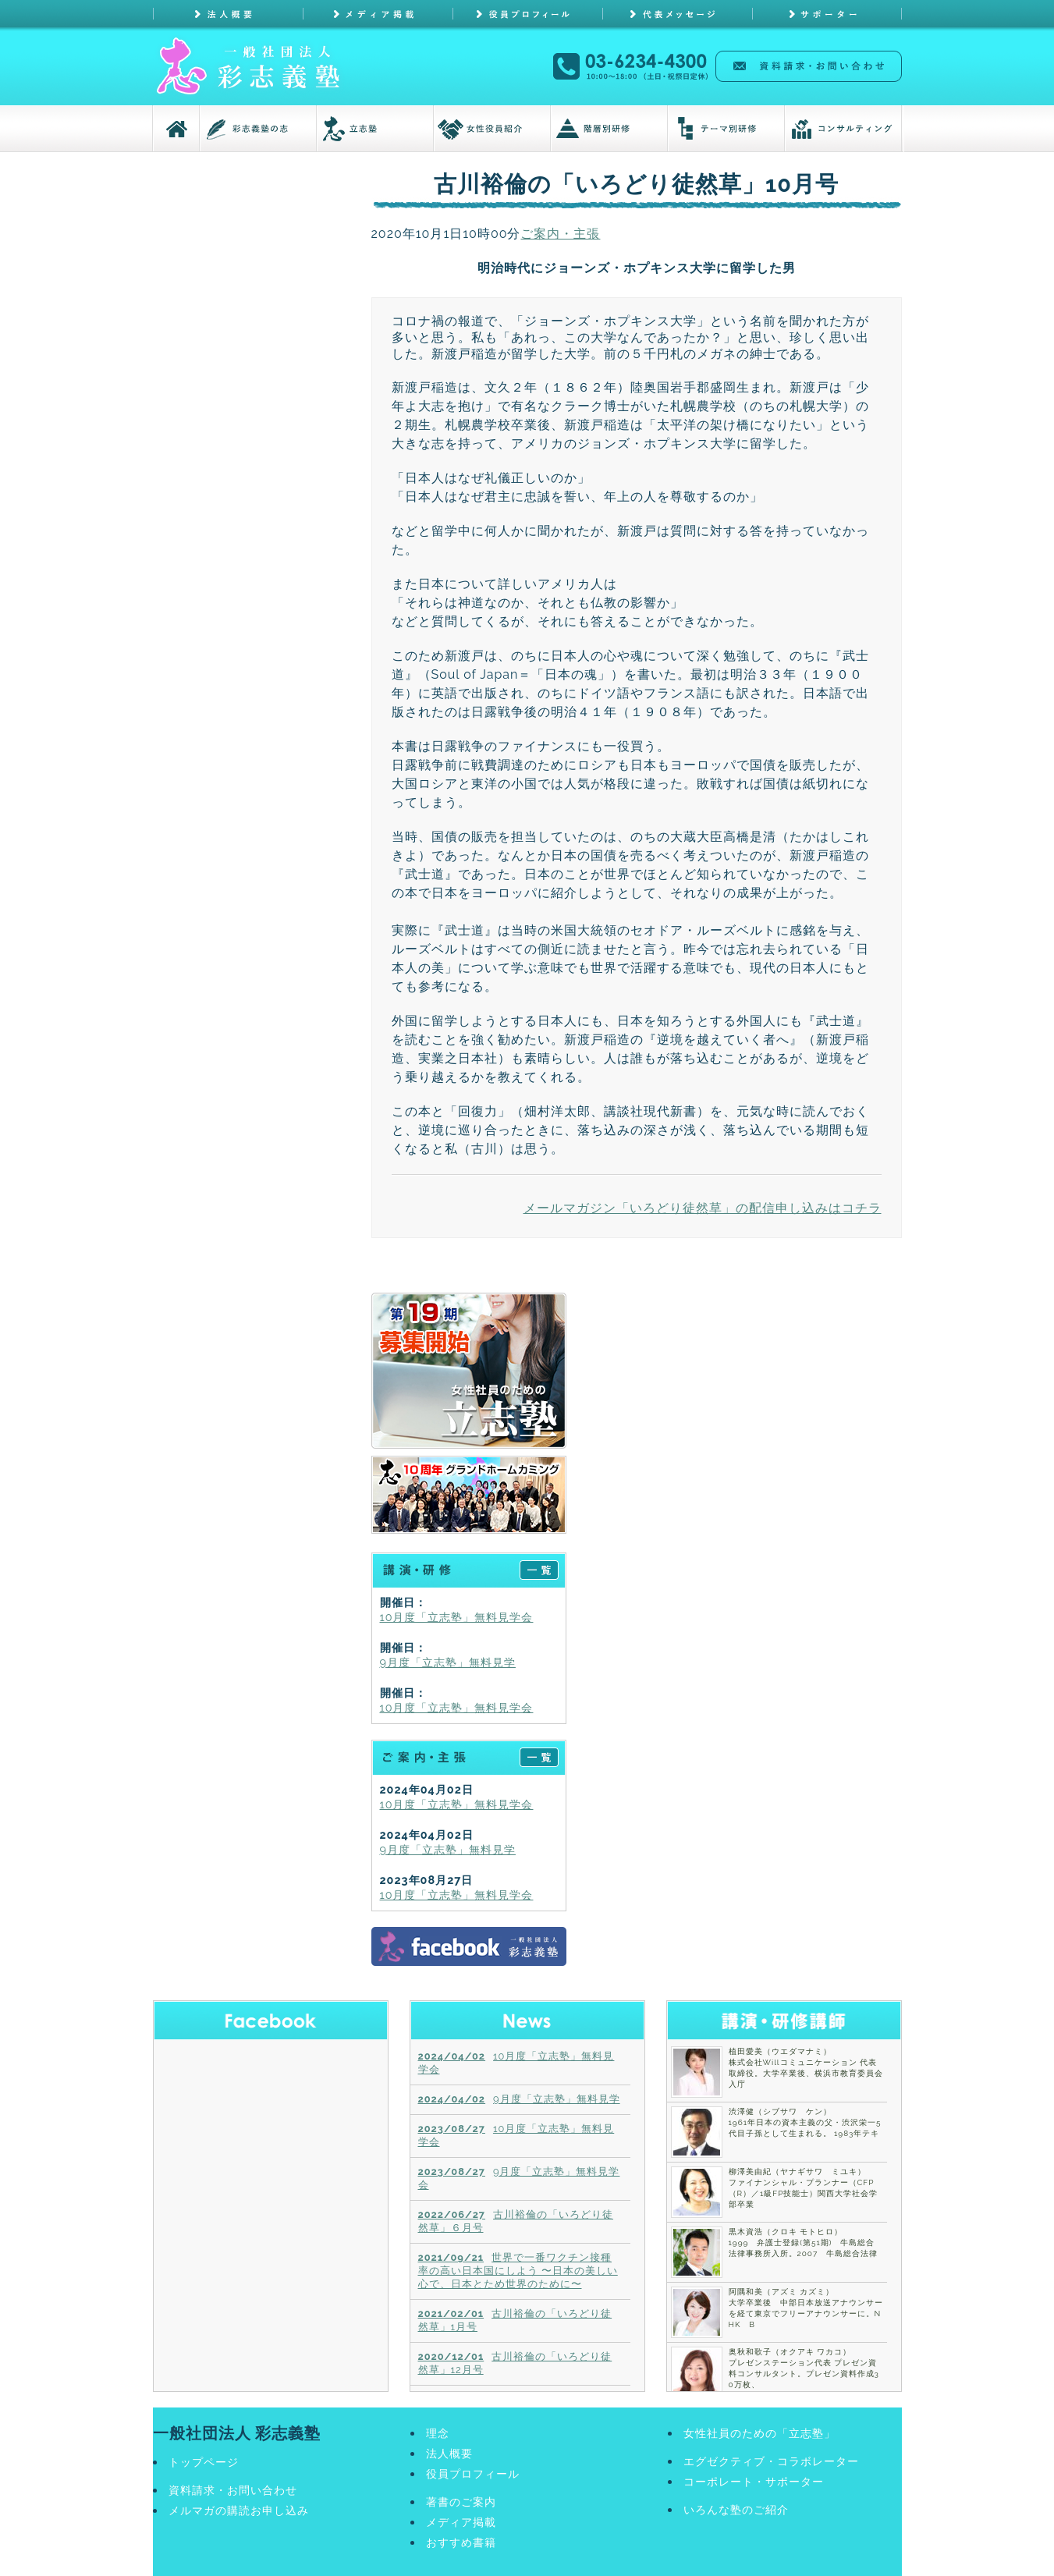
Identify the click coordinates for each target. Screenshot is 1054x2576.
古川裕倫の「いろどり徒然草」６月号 (516, 2221)
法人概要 (449, 2453)
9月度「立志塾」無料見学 (448, 1662)
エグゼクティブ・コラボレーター (771, 2461)
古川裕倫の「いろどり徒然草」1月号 (515, 2320)
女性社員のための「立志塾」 (759, 2432)
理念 (437, 2432)
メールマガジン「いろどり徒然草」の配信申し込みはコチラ (702, 1208)
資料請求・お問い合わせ (233, 2489)
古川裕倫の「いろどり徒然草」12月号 (515, 2363)
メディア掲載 (461, 2521)
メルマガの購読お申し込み (239, 2510)
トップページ (204, 2461)
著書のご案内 (461, 2501)
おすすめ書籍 (461, 2542)
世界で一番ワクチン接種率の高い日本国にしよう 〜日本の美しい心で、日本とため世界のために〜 (518, 2270)
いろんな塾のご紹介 (736, 2509)
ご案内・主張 (560, 233)
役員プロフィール (473, 2473)
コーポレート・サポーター (753, 2481)
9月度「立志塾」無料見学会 (519, 2178)
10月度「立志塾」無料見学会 (457, 1616)
